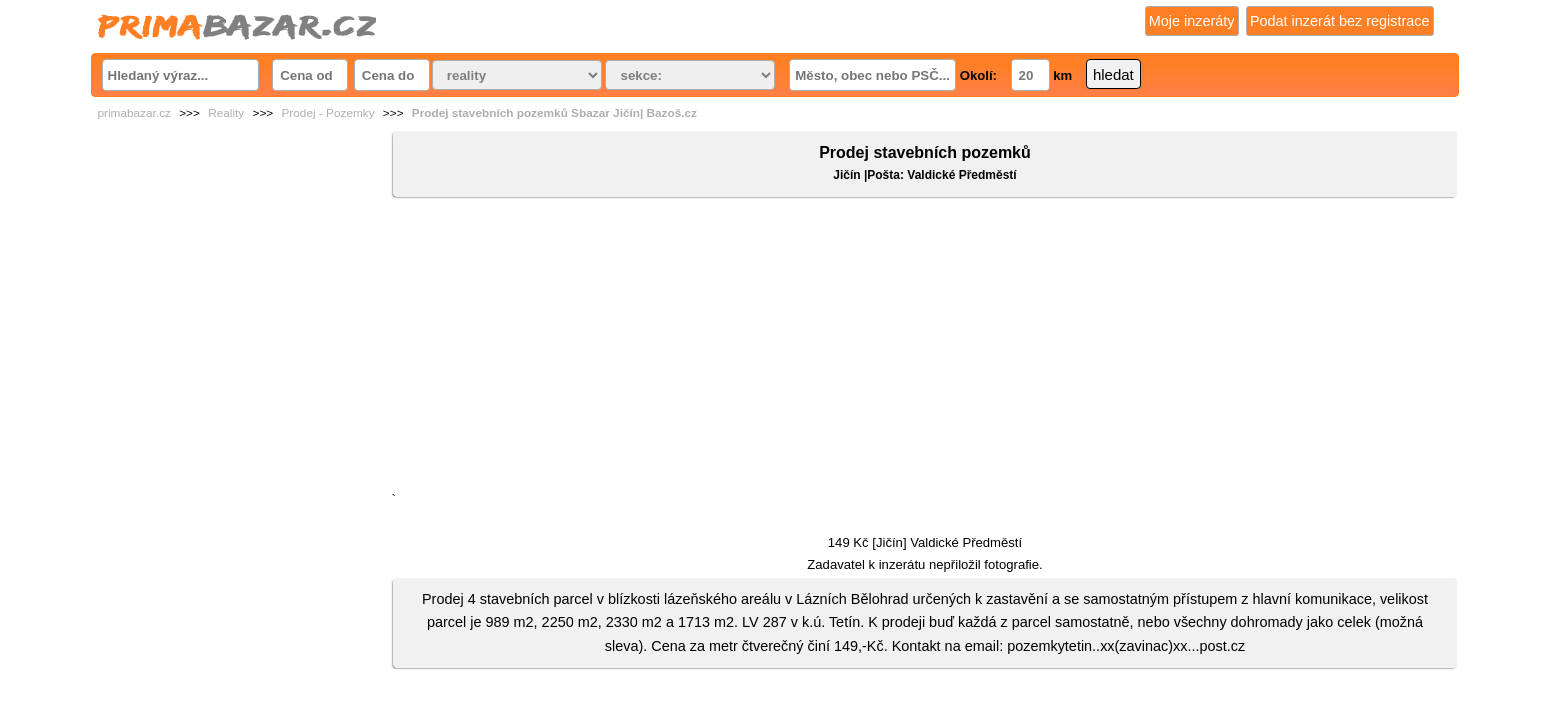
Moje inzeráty (1192, 21)
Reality (226, 113)
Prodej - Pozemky (327, 113)
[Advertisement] (924, 349)
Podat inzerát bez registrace (1340, 21)
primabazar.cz (134, 113)
